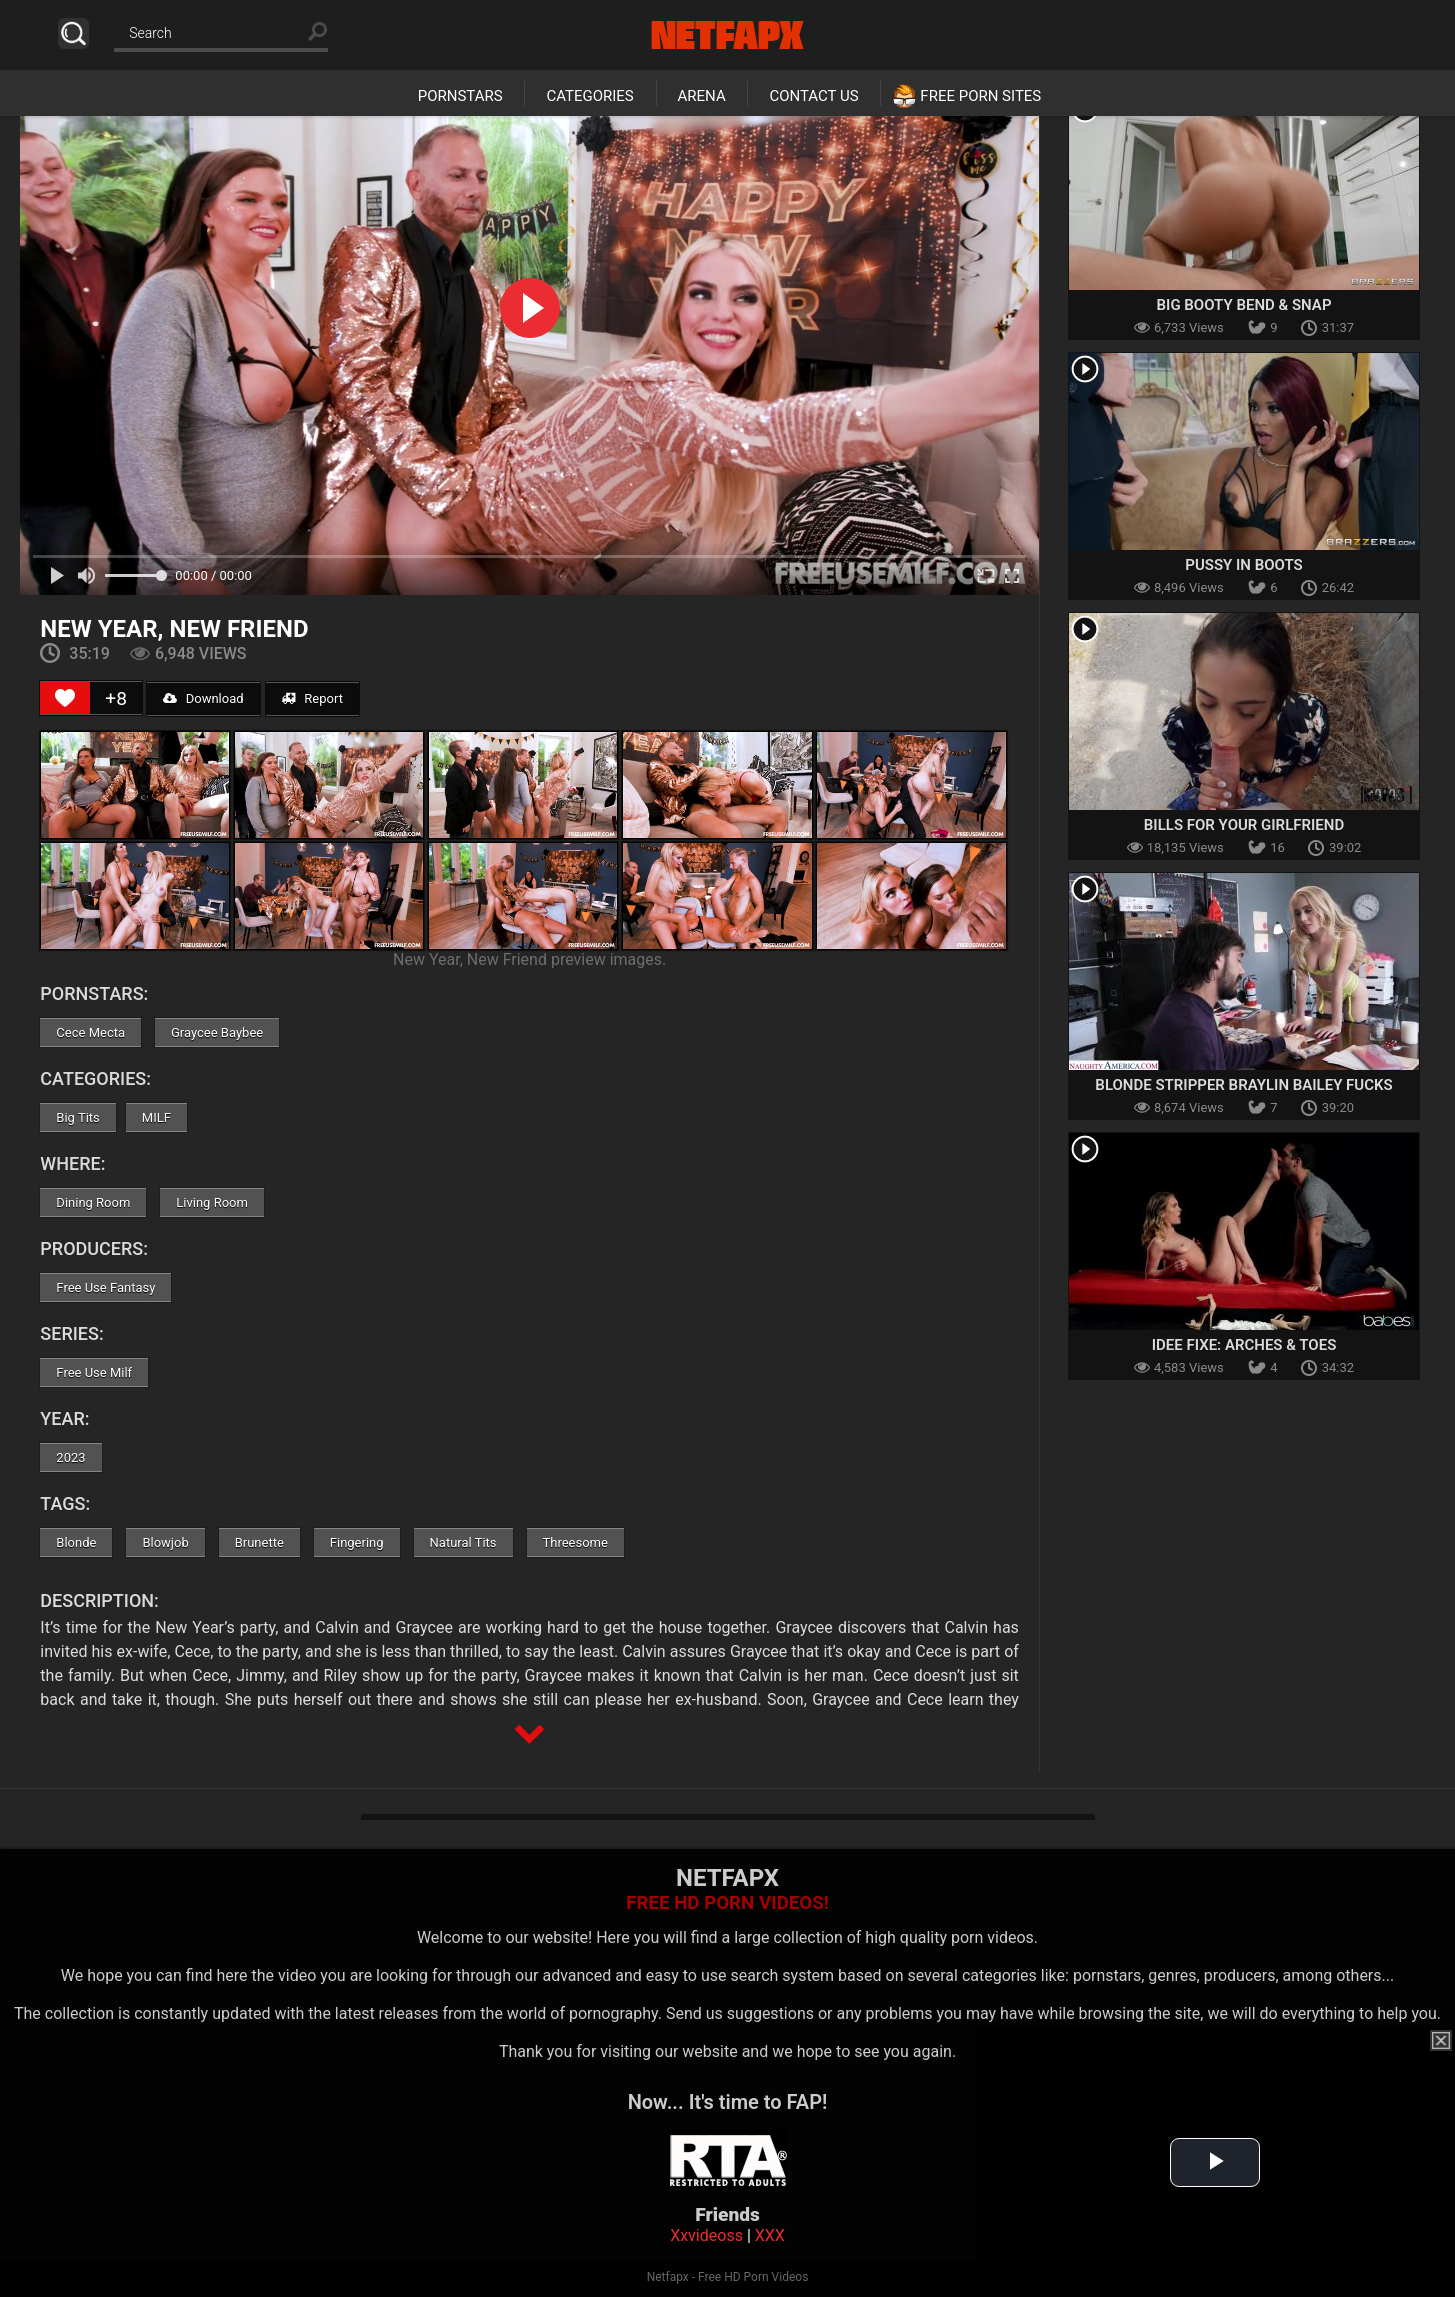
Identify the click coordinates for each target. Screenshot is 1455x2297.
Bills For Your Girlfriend (1244, 825)
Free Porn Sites (980, 96)
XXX (770, 2235)
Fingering (357, 1542)
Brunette (259, 1542)
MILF (156, 1117)
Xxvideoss (706, 2235)
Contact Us (813, 96)
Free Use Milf (94, 1372)
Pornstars (460, 96)
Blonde (76, 1542)
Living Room (212, 1202)
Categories (589, 96)
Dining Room (93, 1202)
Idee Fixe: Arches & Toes (1244, 1345)
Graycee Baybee (217, 1032)
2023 (70, 1457)
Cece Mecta (90, 1032)
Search (73, 33)
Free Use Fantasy (105, 1287)
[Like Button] (65, 698)
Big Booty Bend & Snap (1244, 305)
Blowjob (165, 1542)
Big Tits (77, 1117)
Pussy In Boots (1243, 565)
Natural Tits (463, 1542)
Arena (702, 96)
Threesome (575, 1542)
